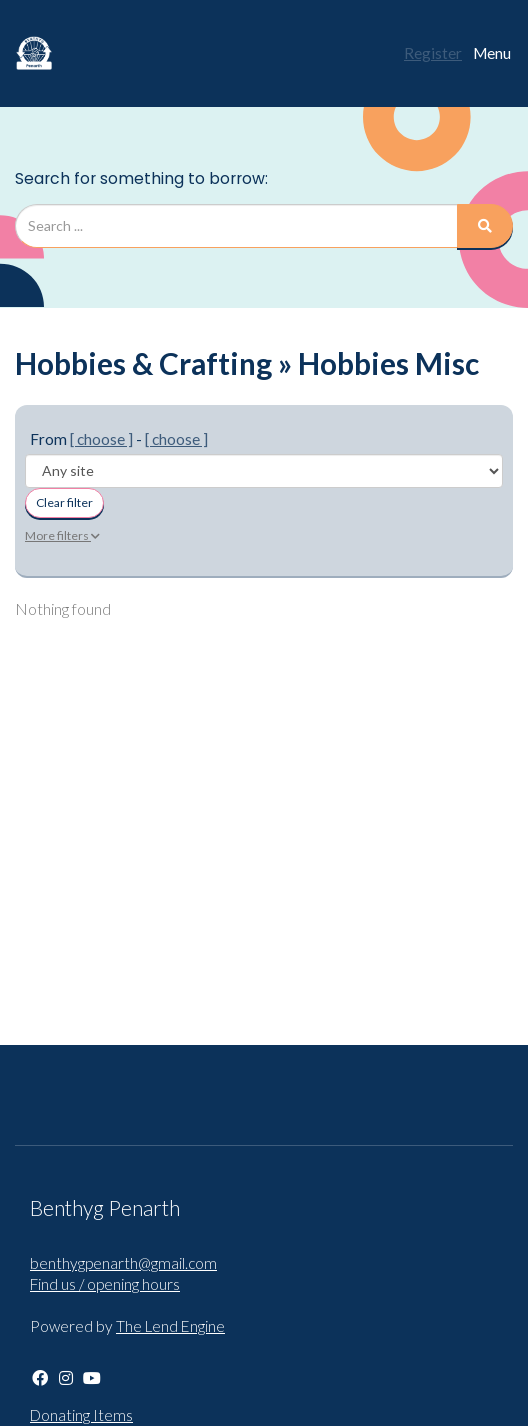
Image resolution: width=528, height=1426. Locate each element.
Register (433, 53)
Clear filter (64, 502)
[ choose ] (101, 439)
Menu (492, 53)
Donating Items (81, 1415)
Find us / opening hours (105, 1284)
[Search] (485, 226)
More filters (62, 535)
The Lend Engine (170, 1326)
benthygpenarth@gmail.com (123, 1263)
